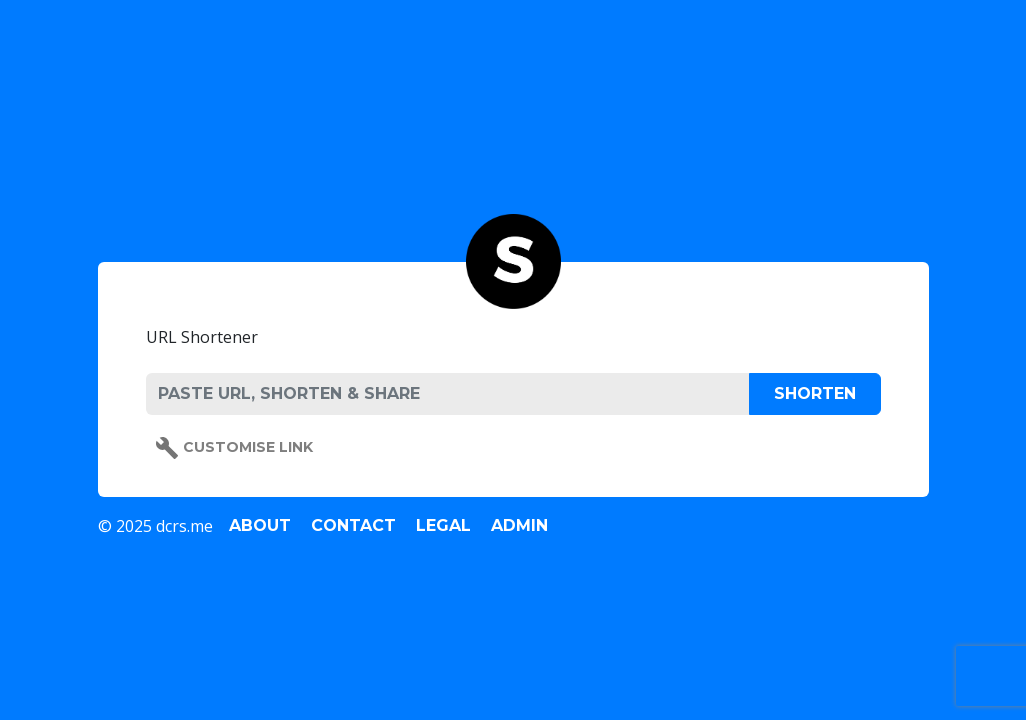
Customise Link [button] (234, 448)
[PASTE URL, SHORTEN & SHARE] (447, 394)
